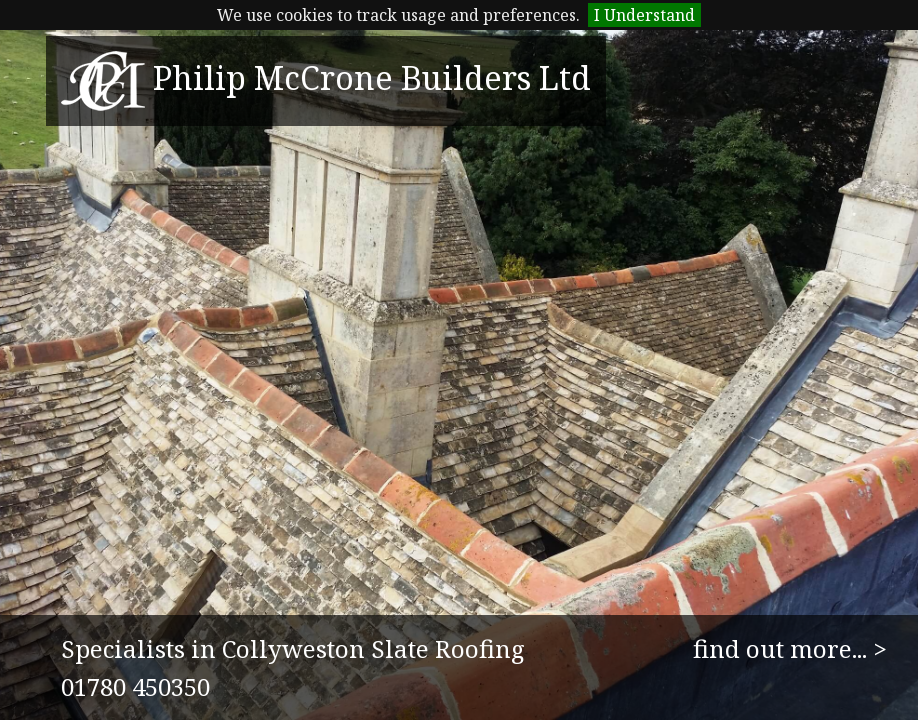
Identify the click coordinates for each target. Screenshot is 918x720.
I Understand (644, 15)
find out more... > (790, 648)
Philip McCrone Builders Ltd (326, 77)
